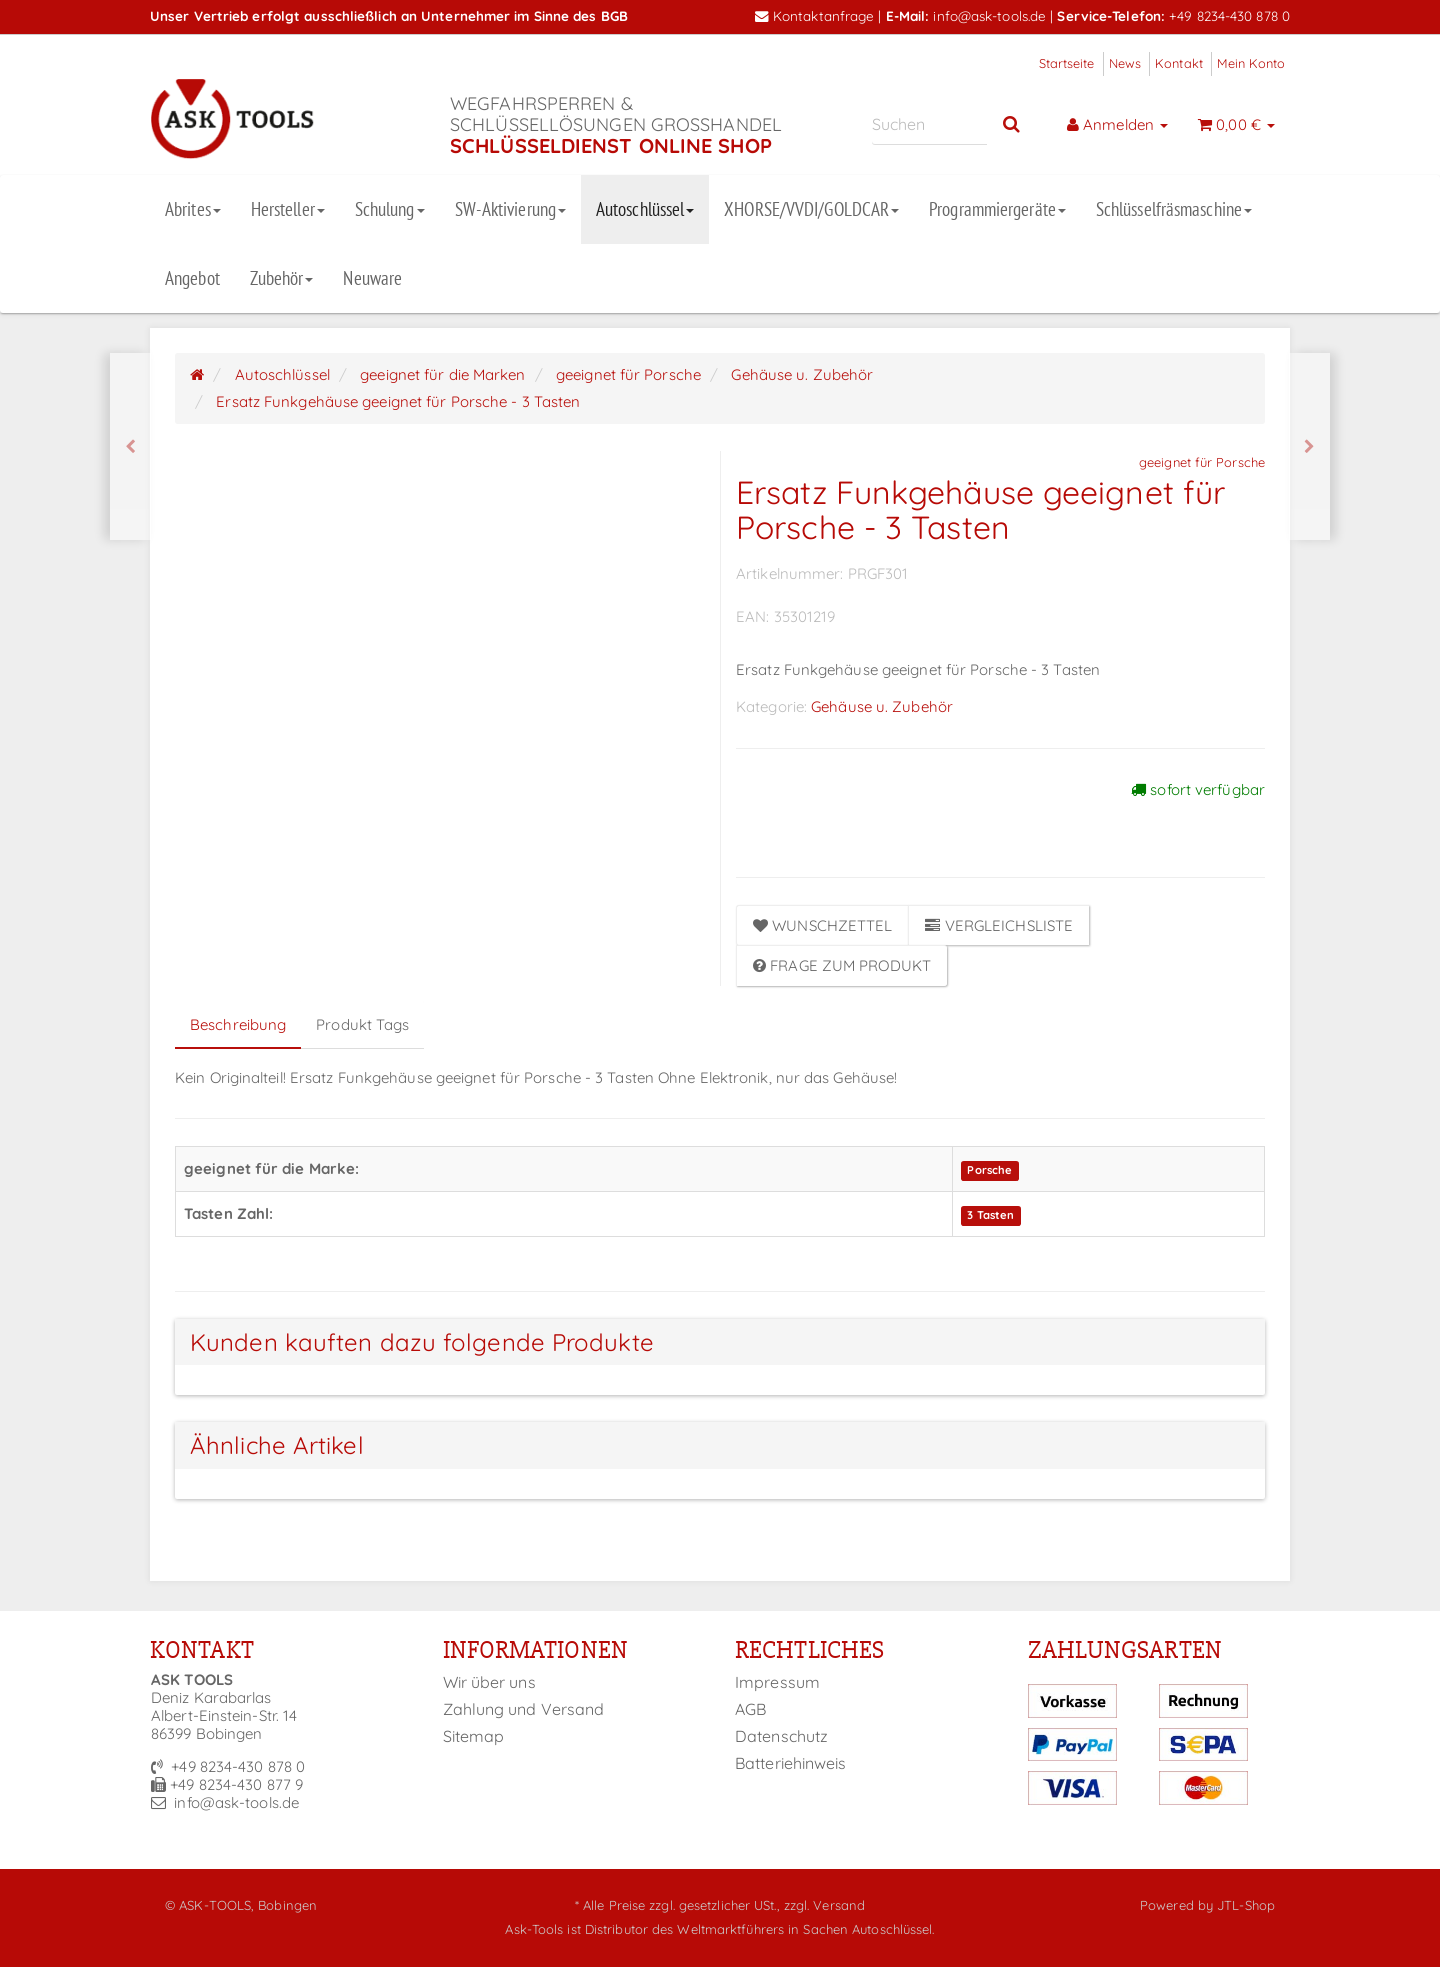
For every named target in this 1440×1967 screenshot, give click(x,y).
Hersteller (288, 209)
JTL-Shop (1246, 1905)
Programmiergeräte (997, 209)
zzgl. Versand (824, 1905)
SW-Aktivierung (510, 209)
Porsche (989, 1170)
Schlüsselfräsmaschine (1174, 209)
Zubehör (282, 278)
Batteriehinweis (791, 1763)
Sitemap (474, 1736)
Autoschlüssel (645, 209)
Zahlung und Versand (524, 1709)
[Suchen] (929, 124)
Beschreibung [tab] (238, 1024)
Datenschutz (781, 1736)
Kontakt (1179, 63)
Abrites (193, 209)
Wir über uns (489, 1682)
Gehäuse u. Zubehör (882, 706)
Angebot (192, 278)
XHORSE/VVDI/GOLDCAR (811, 209)
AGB (750, 1709)
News (1125, 63)
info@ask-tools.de (989, 15)
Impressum (777, 1682)
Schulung (390, 209)
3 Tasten (990, 1215)
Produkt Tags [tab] (362, 1024)
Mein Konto (1251, 63)
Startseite (1067, 63)
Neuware (372, 278)
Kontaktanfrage (815, 15)
